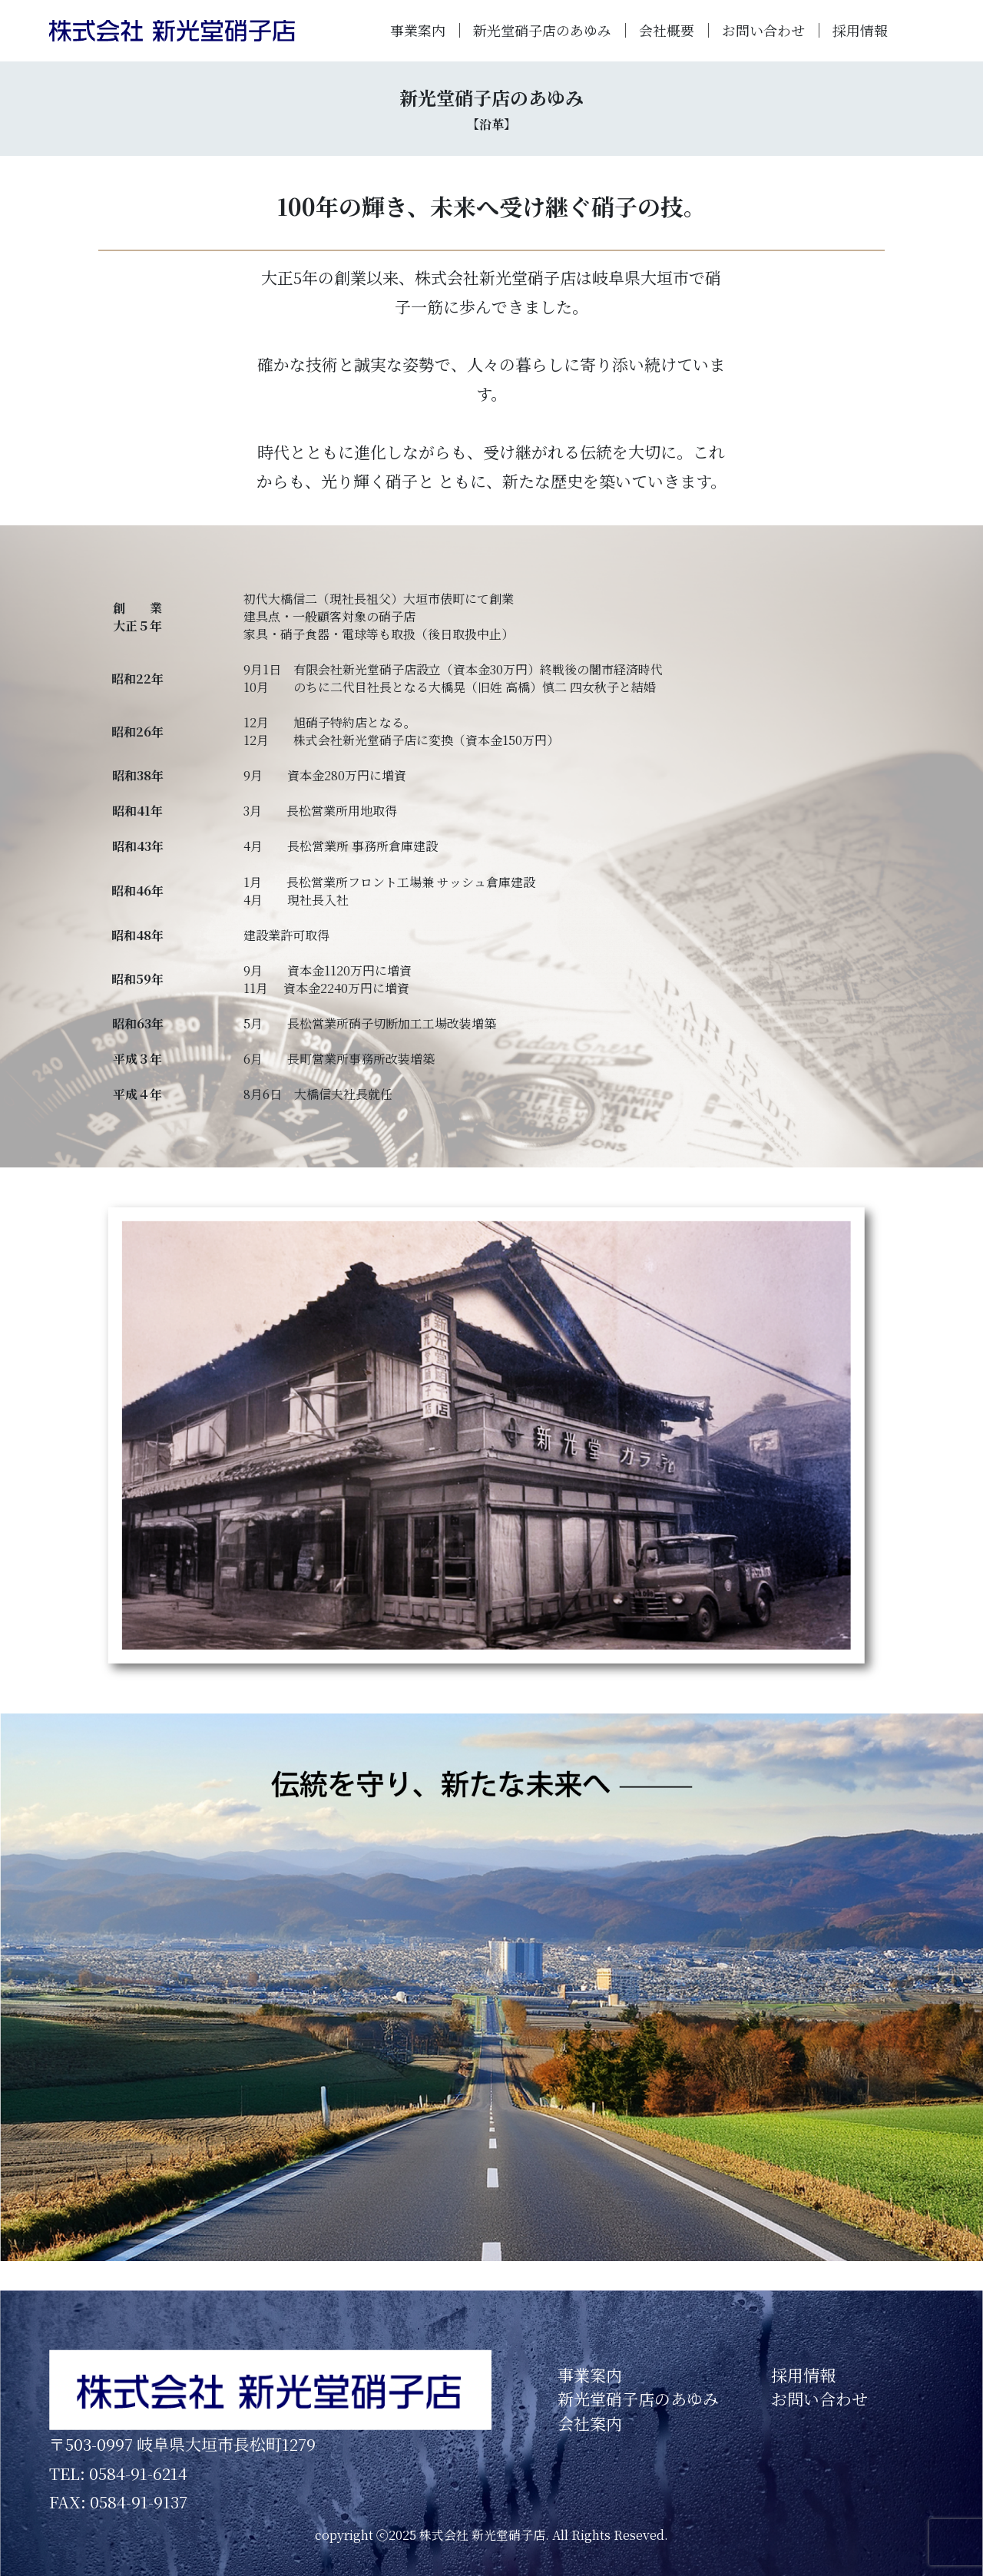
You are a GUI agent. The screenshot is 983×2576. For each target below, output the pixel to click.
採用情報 (860, 30)
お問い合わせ (763, 30)
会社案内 (590, 2423)
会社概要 (666, 30)
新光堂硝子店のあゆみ (542, 30)
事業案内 (417, 30)
